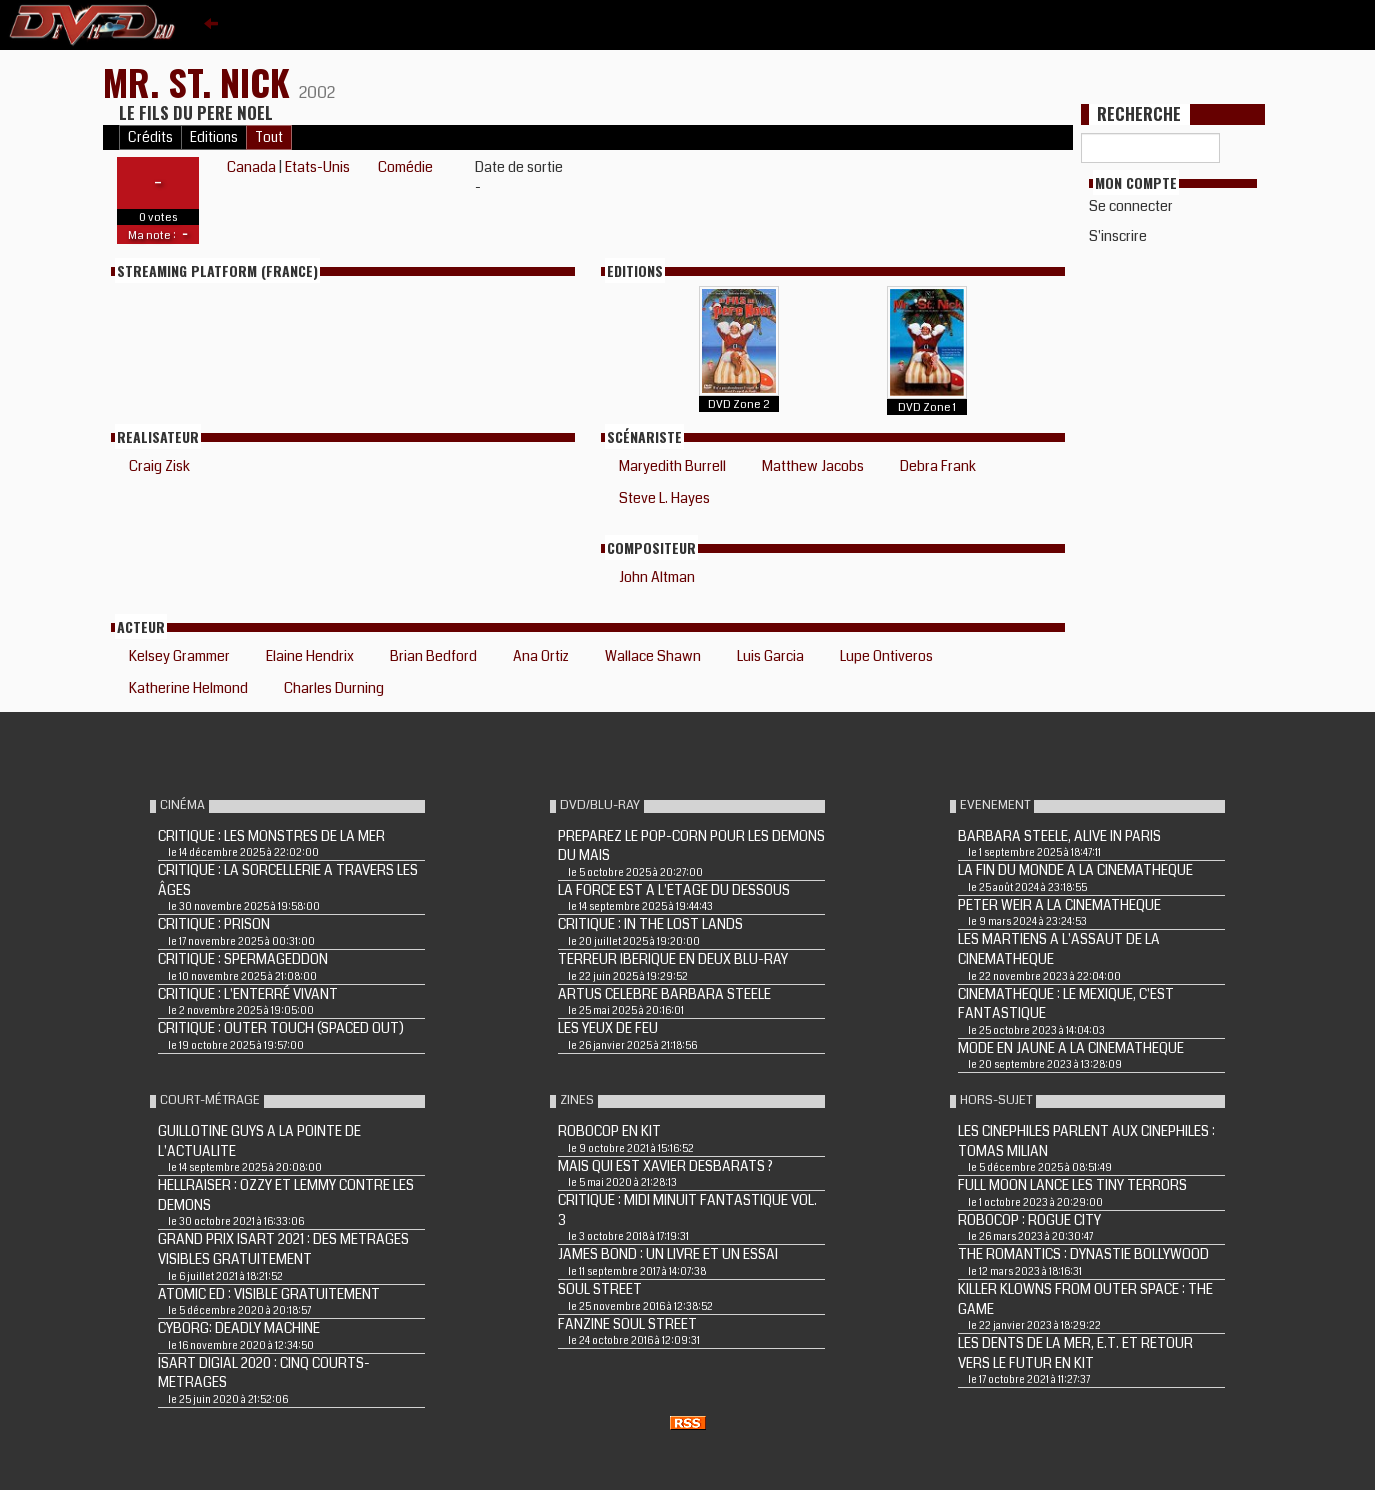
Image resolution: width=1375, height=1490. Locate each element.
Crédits (150, 137)
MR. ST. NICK (201, 81)
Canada (251, 167)
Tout (269, 137)
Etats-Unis (317, 167)
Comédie (405, 167)
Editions (214, 137)
